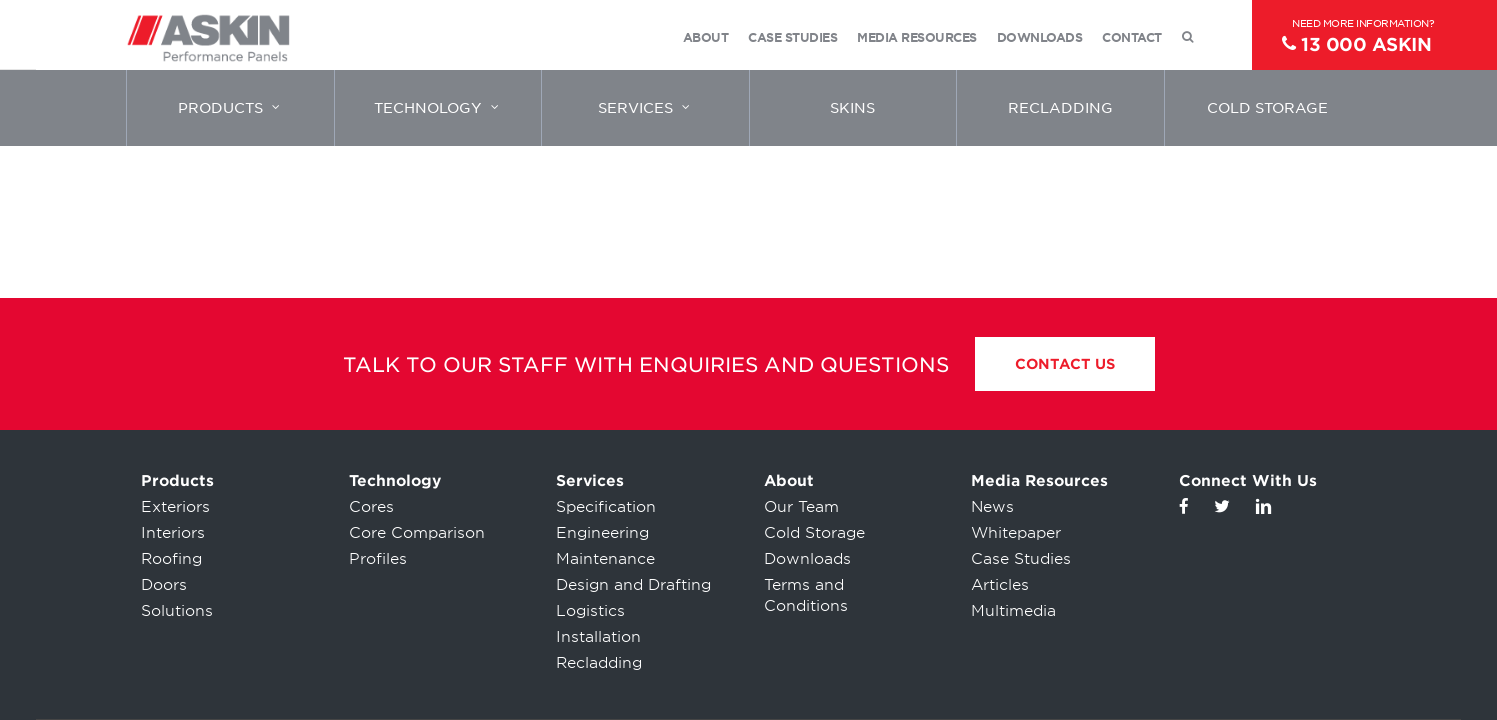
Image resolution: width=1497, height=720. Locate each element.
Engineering (602, 533)
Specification (606, 507)
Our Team (801, 507)
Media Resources (1039, 481)
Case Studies (1021, 559)
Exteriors (175, 507)
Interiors (173, 533)
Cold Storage (814, 533)
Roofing (171, 559)
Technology (395, 481)
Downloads (807, 559)
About (789, 481)
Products (177, 481)
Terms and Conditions (806, 595)
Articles (1000, 585)
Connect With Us (1248, 481)
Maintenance (605, 559)
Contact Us (1065, 364)
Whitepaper (1016, 533)
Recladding (599, 663)
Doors (164, 585)
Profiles (378, 559)
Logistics (590, 611)
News (992, 507)
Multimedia (1013, 611)
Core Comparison (417, 533)
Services (590, 481)
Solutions (177, 611)
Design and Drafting (633, 585)
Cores (371, 507)
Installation (598, 637)
